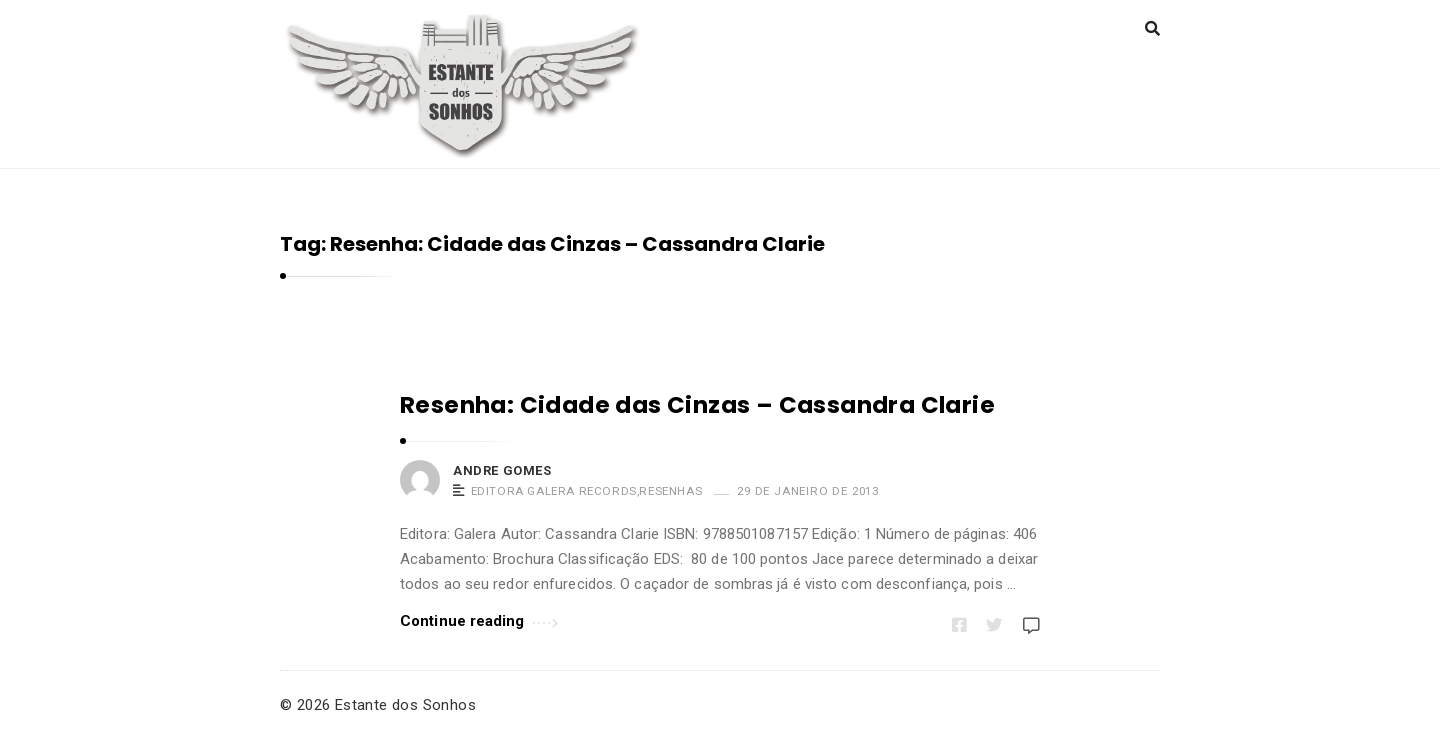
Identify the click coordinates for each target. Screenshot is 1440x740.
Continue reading (479, 619)
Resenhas (670, 491)
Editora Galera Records (554, 491)
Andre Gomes (502, 470)
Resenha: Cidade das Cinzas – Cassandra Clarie (697, 405)
